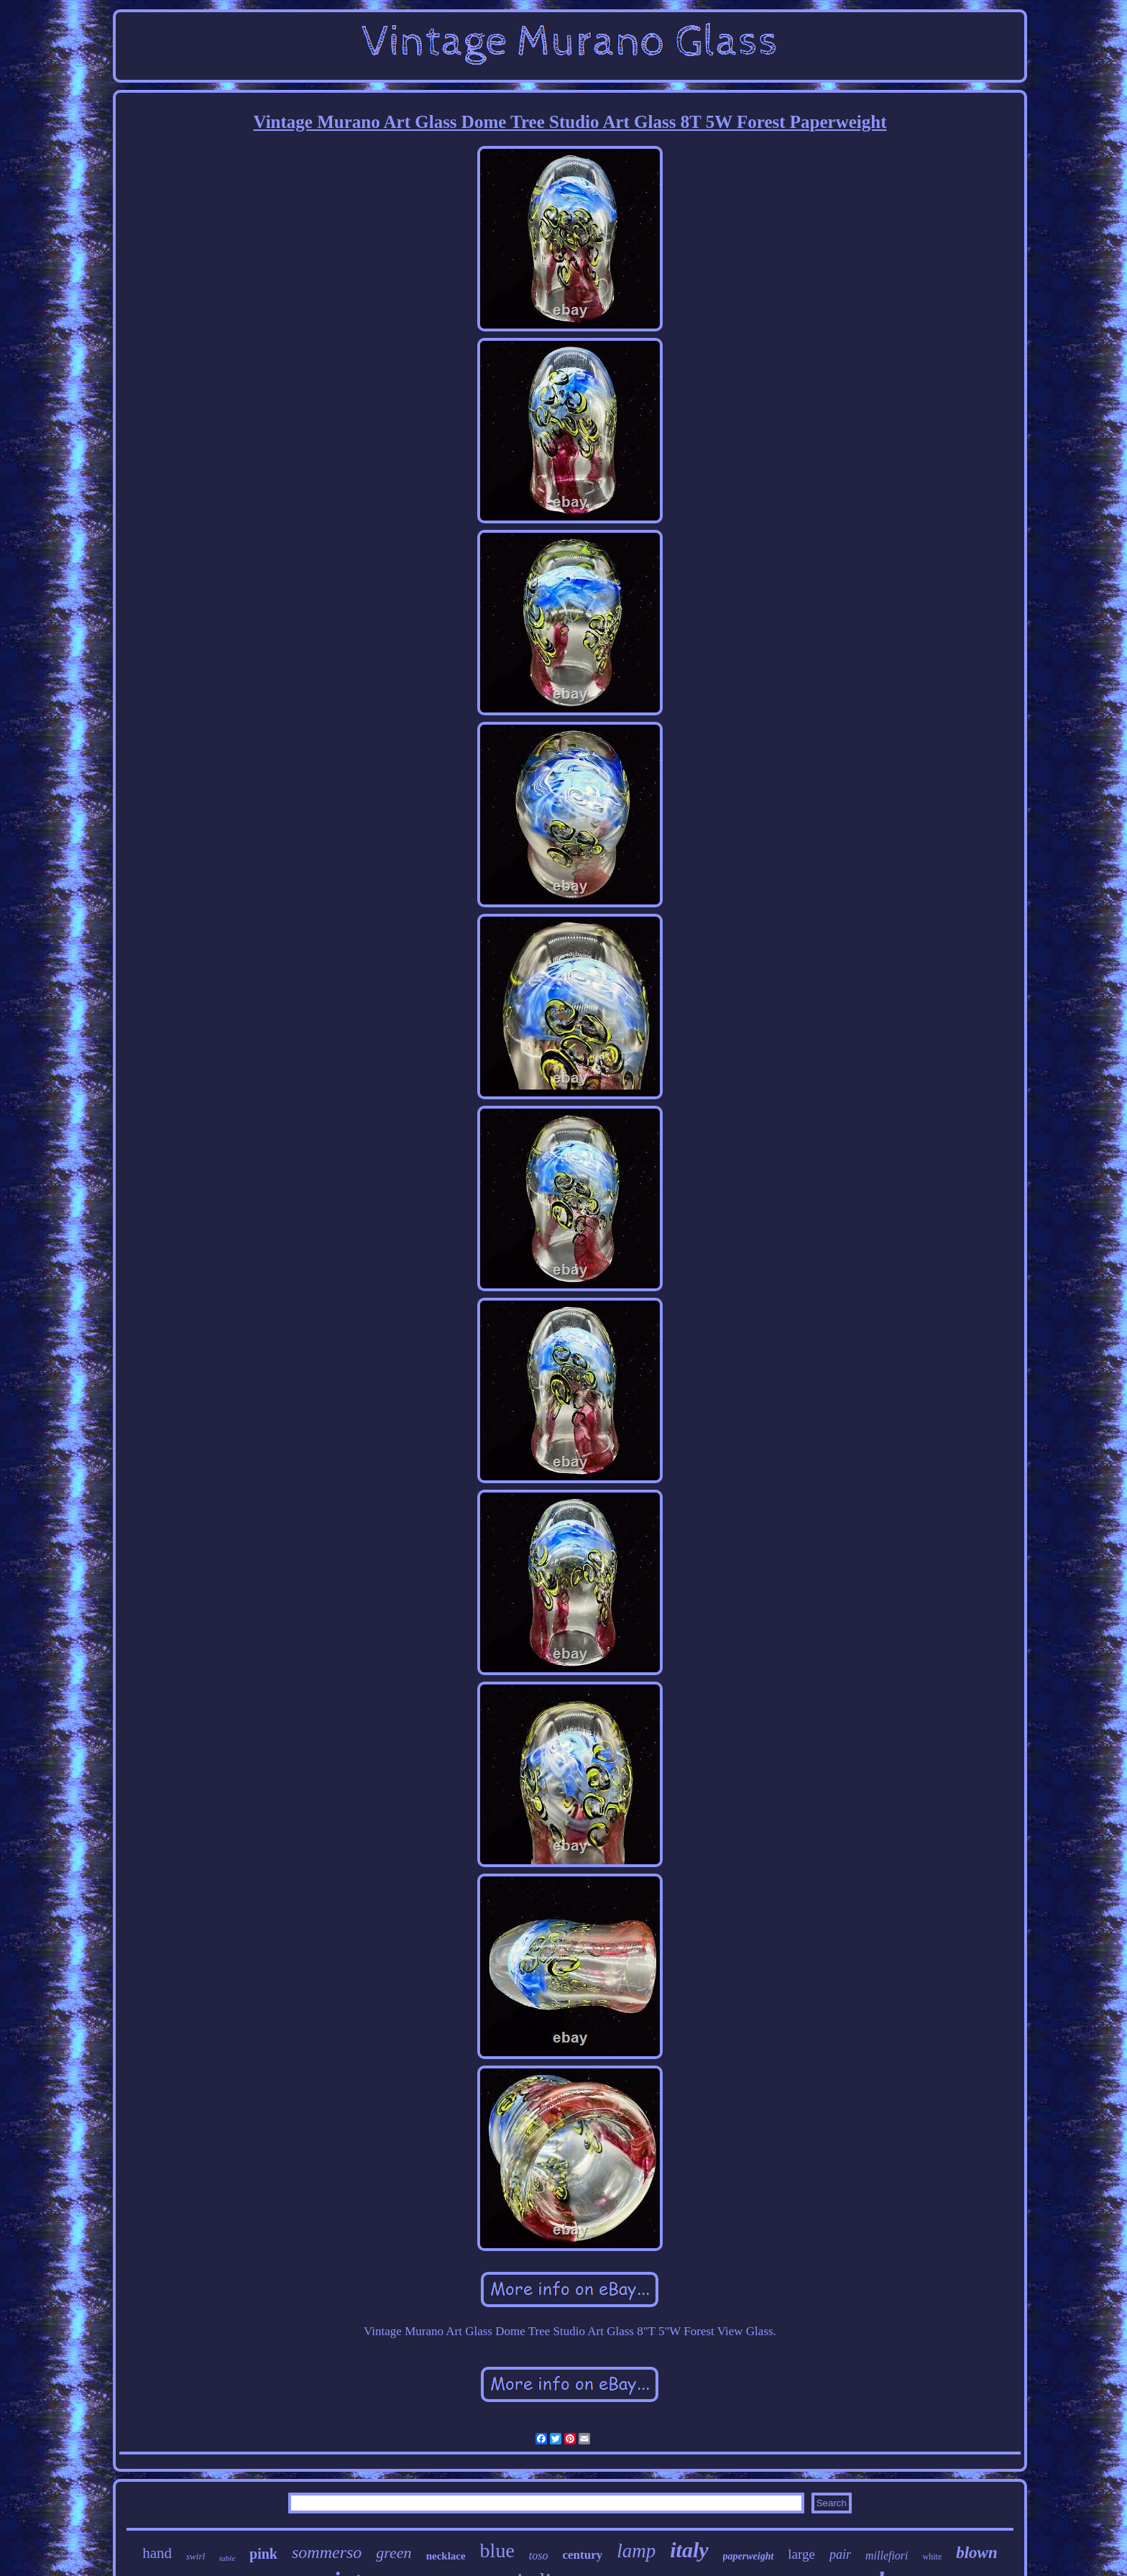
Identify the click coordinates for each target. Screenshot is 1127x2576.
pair (840, 2554)
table (227, 2558)
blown (977, 2553)
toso (538, 2555)
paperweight (748, 2556)
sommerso (327, 2552)
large (801, 2554)
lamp (636, 2551)
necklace (446, 2556)
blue (497, 2550)
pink (263, 2554)
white (932, 2557)
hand (157, 2553)
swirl (195, 2556)
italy (689, 2550)
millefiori (886, 2555)
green (393, 2553)
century (583, 2555)
